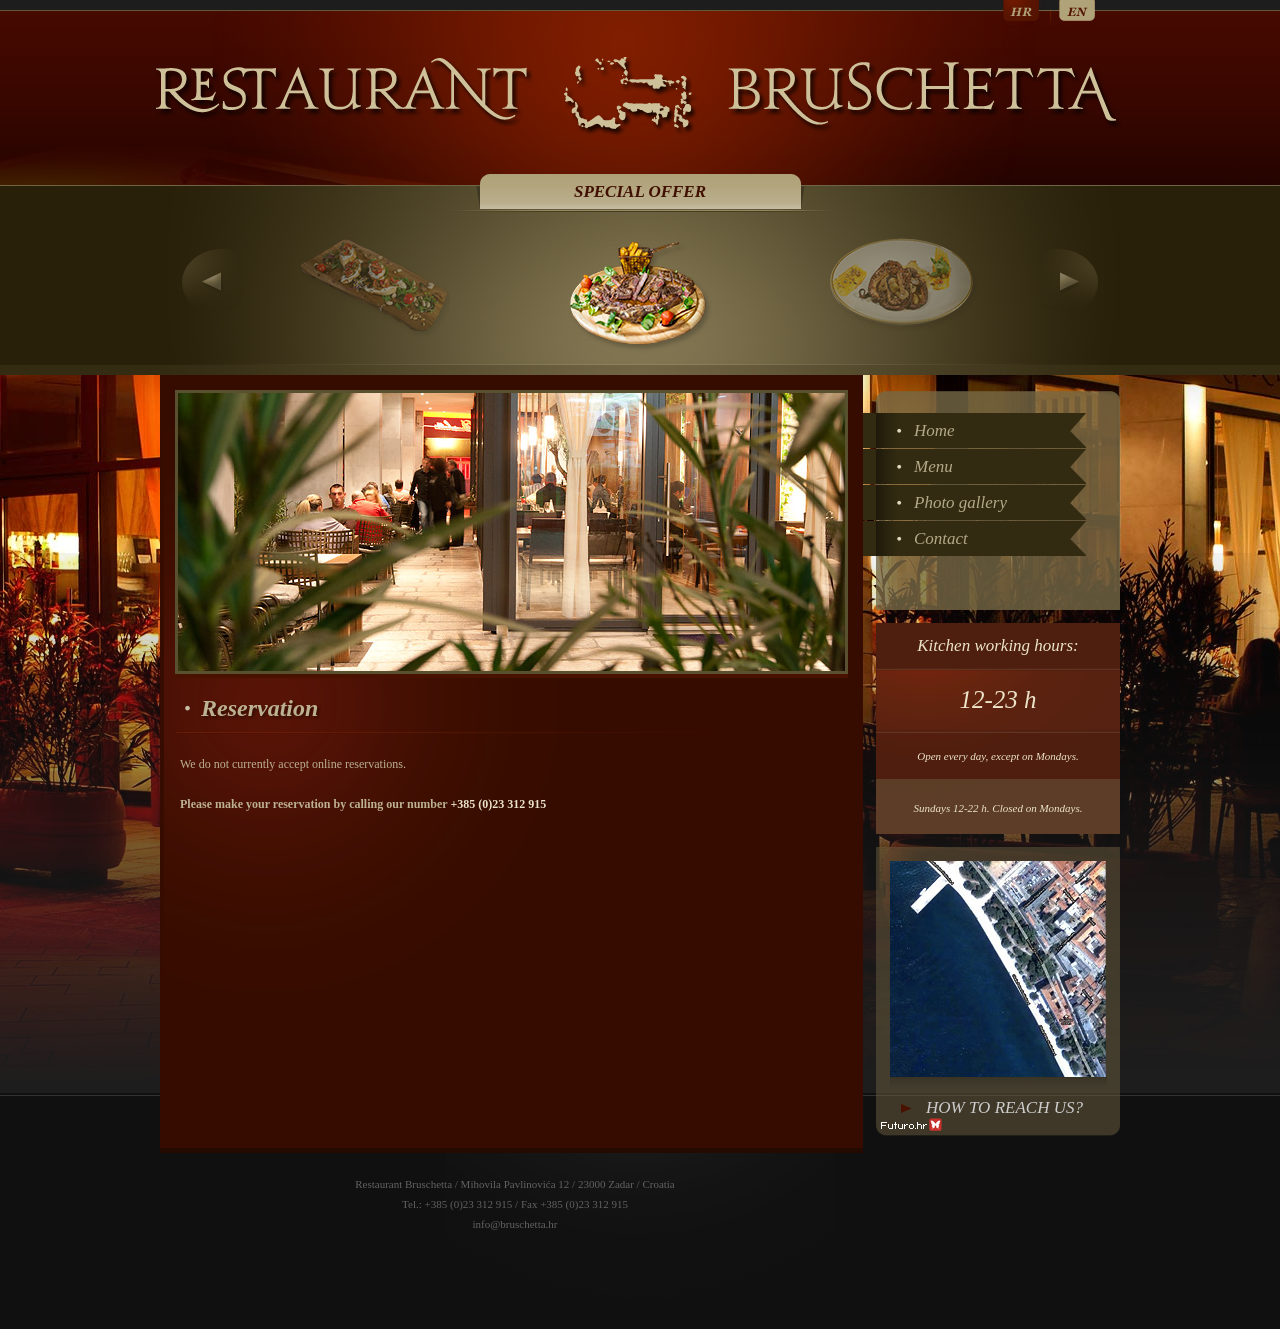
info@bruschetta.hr (515, 1224)
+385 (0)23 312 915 (498, 804)
